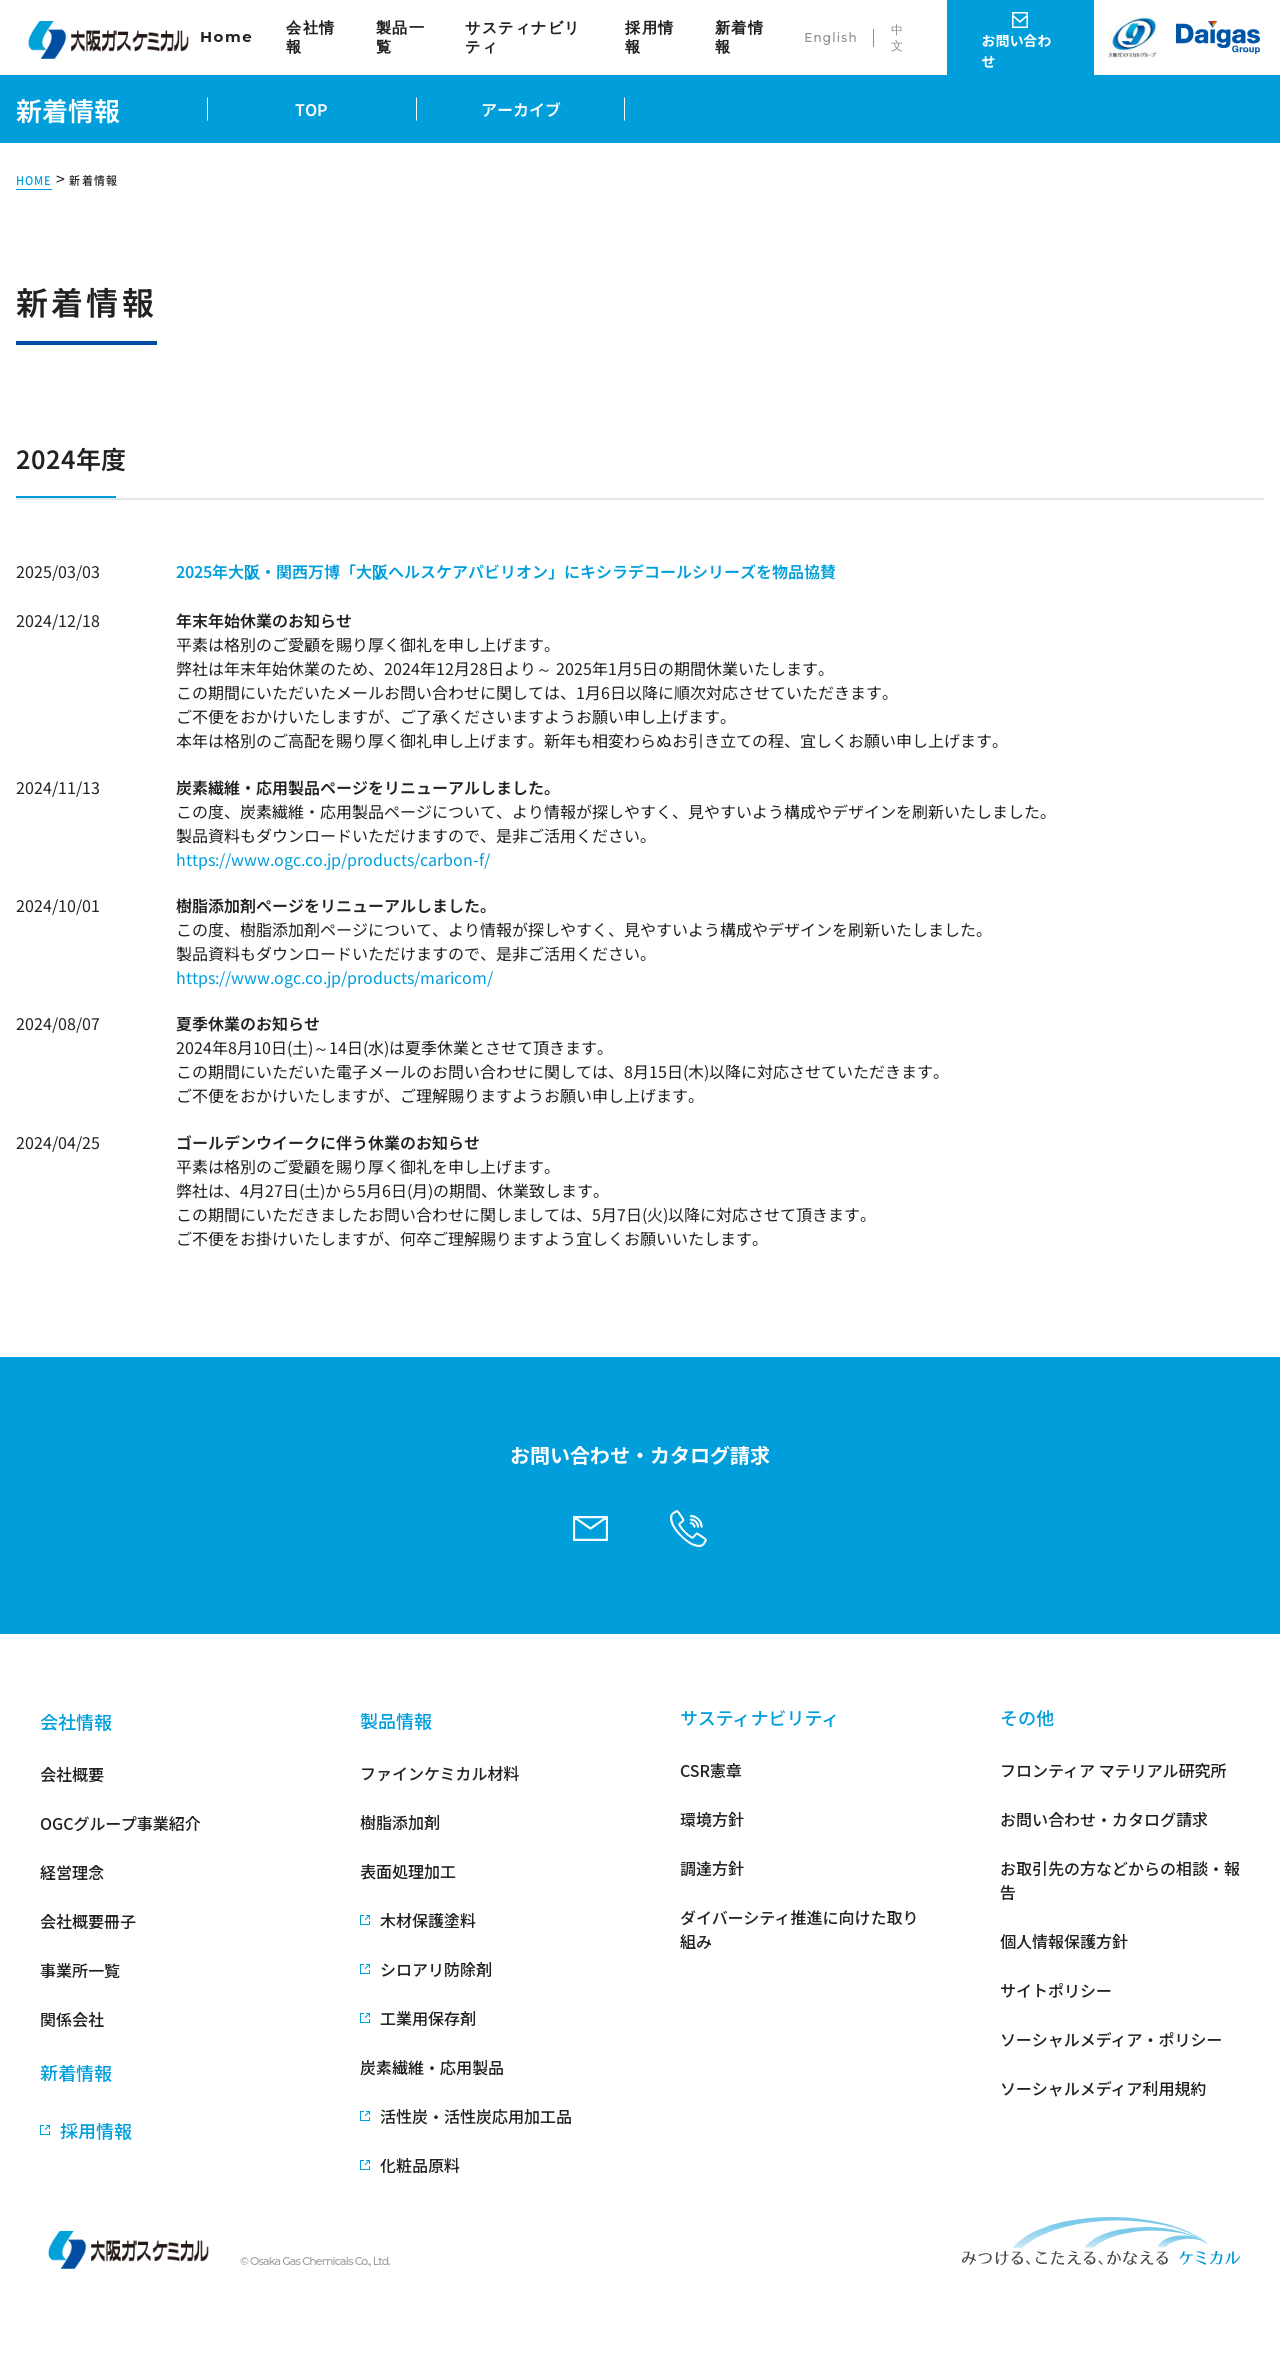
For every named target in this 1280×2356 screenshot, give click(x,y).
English (831, 37)
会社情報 (311, 37)
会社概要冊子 (88, 1921)
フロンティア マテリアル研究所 (1113, 1770)
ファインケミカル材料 (440, 1773)
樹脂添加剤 (400, 1822)
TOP (311, 109)
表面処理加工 (408, 1871)
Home (226, 37)
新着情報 (740, 37)
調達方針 (712, 1868)
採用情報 (650, 37)
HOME (34, 180)
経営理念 (72, 1872)
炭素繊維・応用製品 (432, 2067)
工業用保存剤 (428, 2018)
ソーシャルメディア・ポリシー (1111, 2039)
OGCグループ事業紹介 (120, 1823)
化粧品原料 (420, 2165)
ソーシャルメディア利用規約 (1103, 2088)
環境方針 (712, 1819)
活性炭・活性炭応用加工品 (476, 2116)
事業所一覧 (80, 1970)
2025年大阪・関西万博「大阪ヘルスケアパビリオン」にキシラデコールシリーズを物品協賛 (506, 571)
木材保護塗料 (428, 1920)
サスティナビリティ (523, 37)
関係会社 (72, 2019)
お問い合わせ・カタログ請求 (1104, 1819)
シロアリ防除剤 (436, 1969)
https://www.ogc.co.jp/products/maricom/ (334, 977)
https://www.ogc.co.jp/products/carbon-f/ (333, 859)
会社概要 (72, 1774)
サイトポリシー (1056, 1990)
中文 (897, 37)
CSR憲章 (711, 1770)
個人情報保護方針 (1064, 1941)
